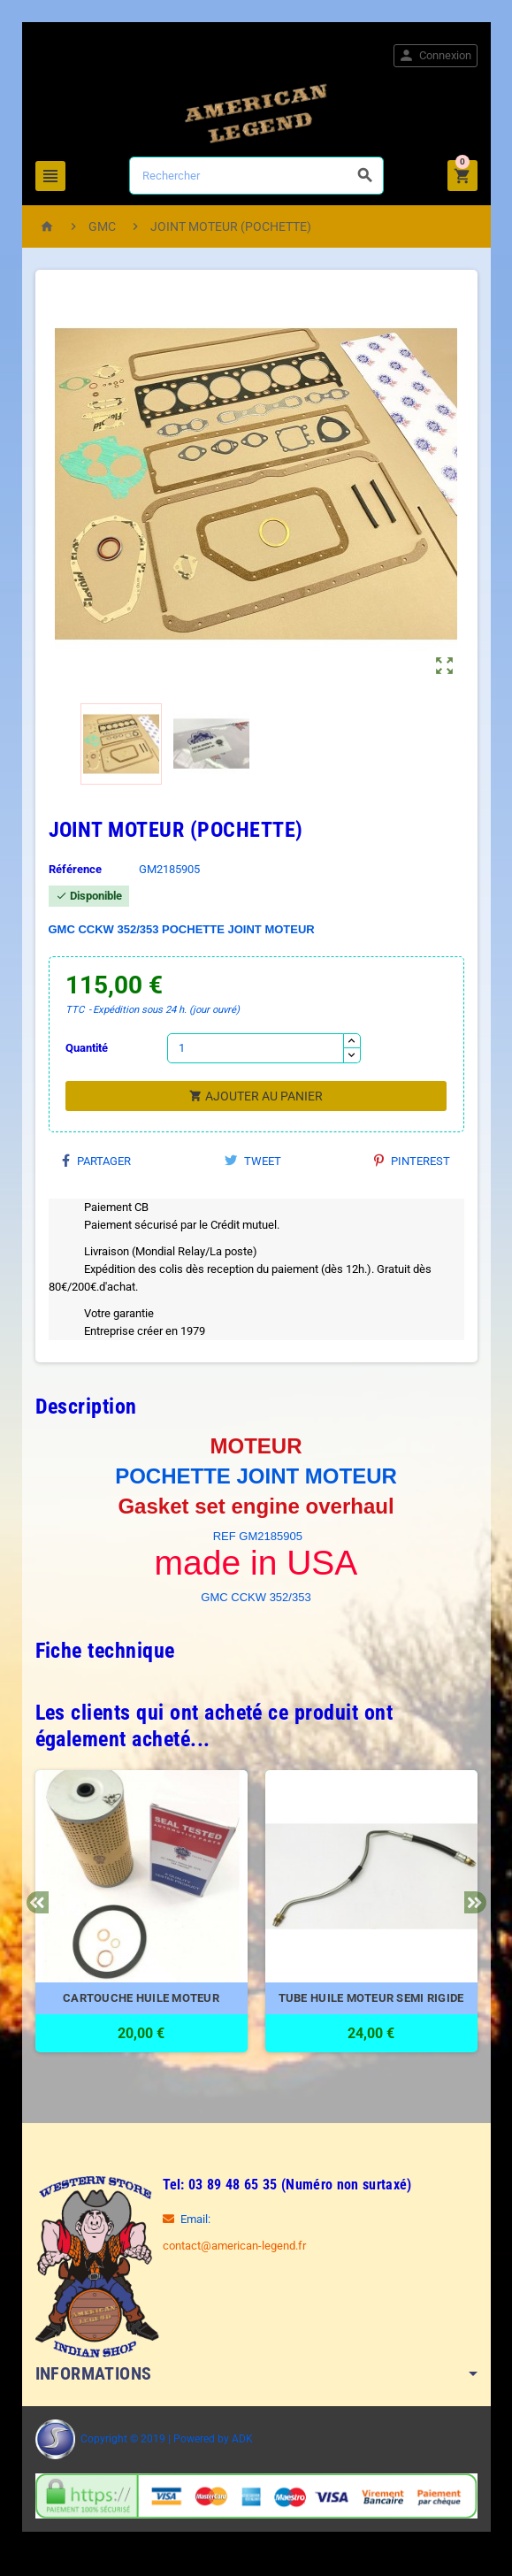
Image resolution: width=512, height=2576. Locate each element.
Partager (96, 1161)
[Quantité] (255, 1048)
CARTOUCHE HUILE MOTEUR (141, 1998)
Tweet (253, 1161)
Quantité (86, 1047)
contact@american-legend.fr (234, 2245)
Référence (75, 869)
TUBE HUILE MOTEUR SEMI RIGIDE (371, 1998)
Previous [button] (38, 1902)
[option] (141, 1920)
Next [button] (475, 1902)
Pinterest (412, 1161)
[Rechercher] (257, 176)
